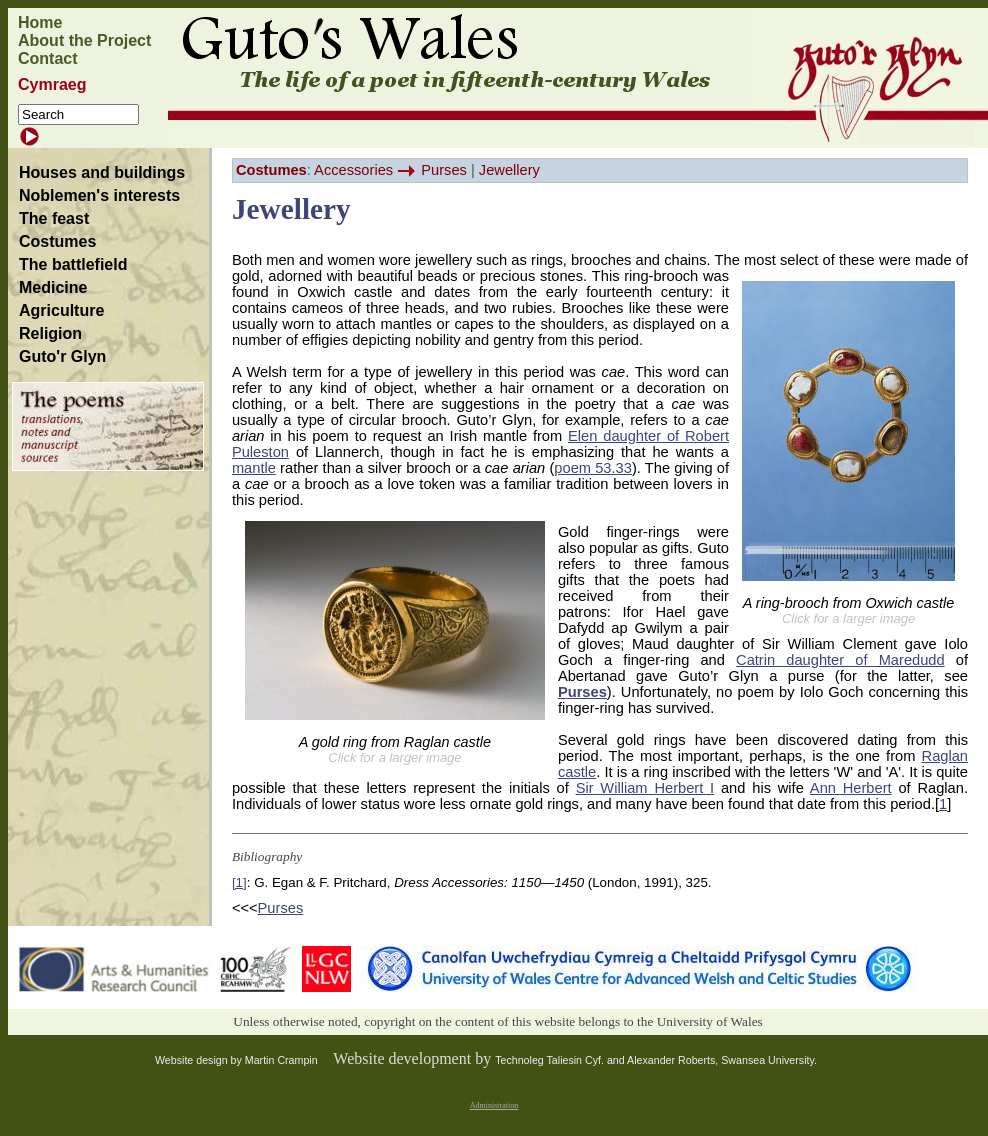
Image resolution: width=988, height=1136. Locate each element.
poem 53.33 (593, 468)
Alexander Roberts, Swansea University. (722, 1060)
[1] (239, 882)
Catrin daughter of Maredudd (840, 660)
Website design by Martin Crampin (236, 1060)
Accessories (353, 170)
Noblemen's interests (99, 195)
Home (40, 22)
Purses (444, 170)
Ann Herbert (851, 788)
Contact (48, 58)
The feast (54, 218)
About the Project (84, 40)
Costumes (57, 241)
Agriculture (61, 310)
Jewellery (509, 170)
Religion (50, 333)
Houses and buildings (102, 172)
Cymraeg (52, 84)
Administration (494, 1105)
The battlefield (73, 264)
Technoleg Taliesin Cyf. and (561, 1060)
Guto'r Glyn (62, 356)
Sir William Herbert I (645, 788)
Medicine (53, 287)
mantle (254, 468)
